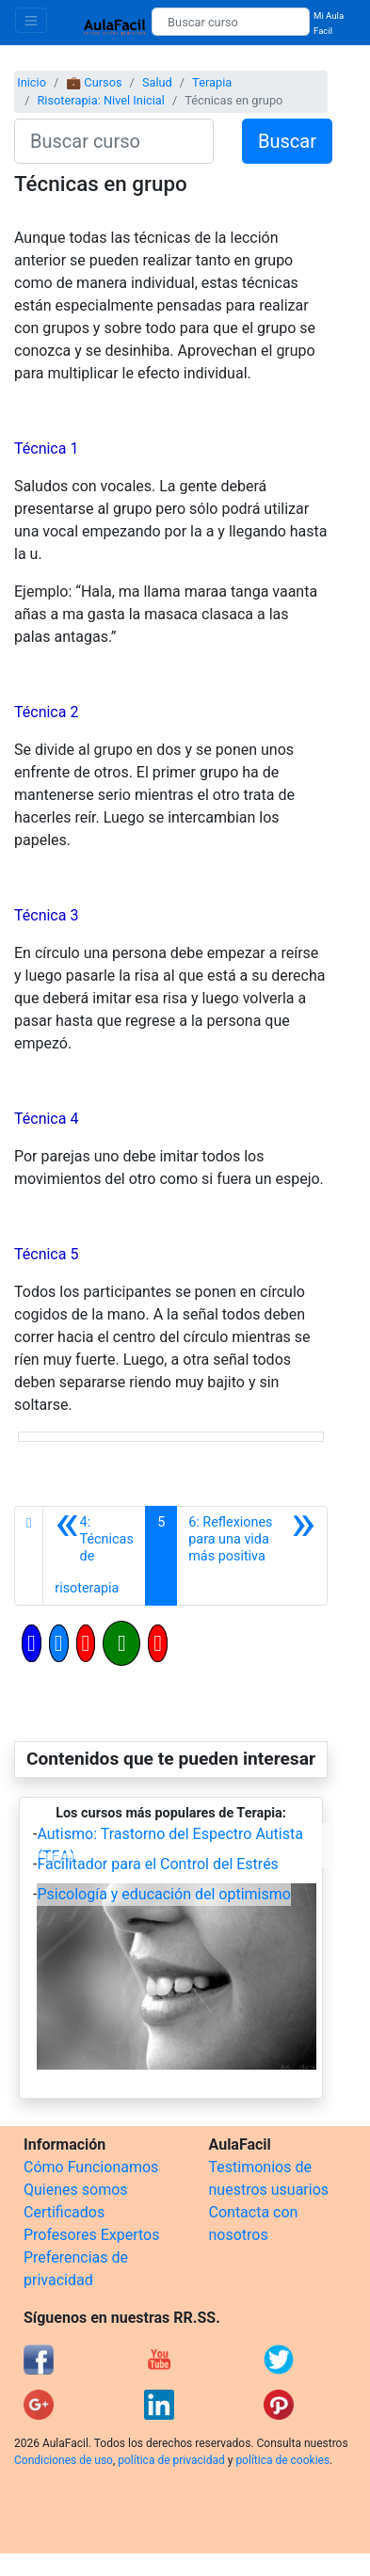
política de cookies (282, 2460)
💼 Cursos (93, 82)
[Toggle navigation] (31, 20)
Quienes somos (76, 2190)
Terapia (212, 82)
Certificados (64, 2212)
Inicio (31, 82)
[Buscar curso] (231, 22)
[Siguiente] (252, 1556)
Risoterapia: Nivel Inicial (100, 100)
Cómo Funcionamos (91, 2167)
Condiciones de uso (63, 2460)
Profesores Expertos (91, 2235)
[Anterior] (94, 1556)
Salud (157, 82)
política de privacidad (171, 2460)
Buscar (287, 141)
